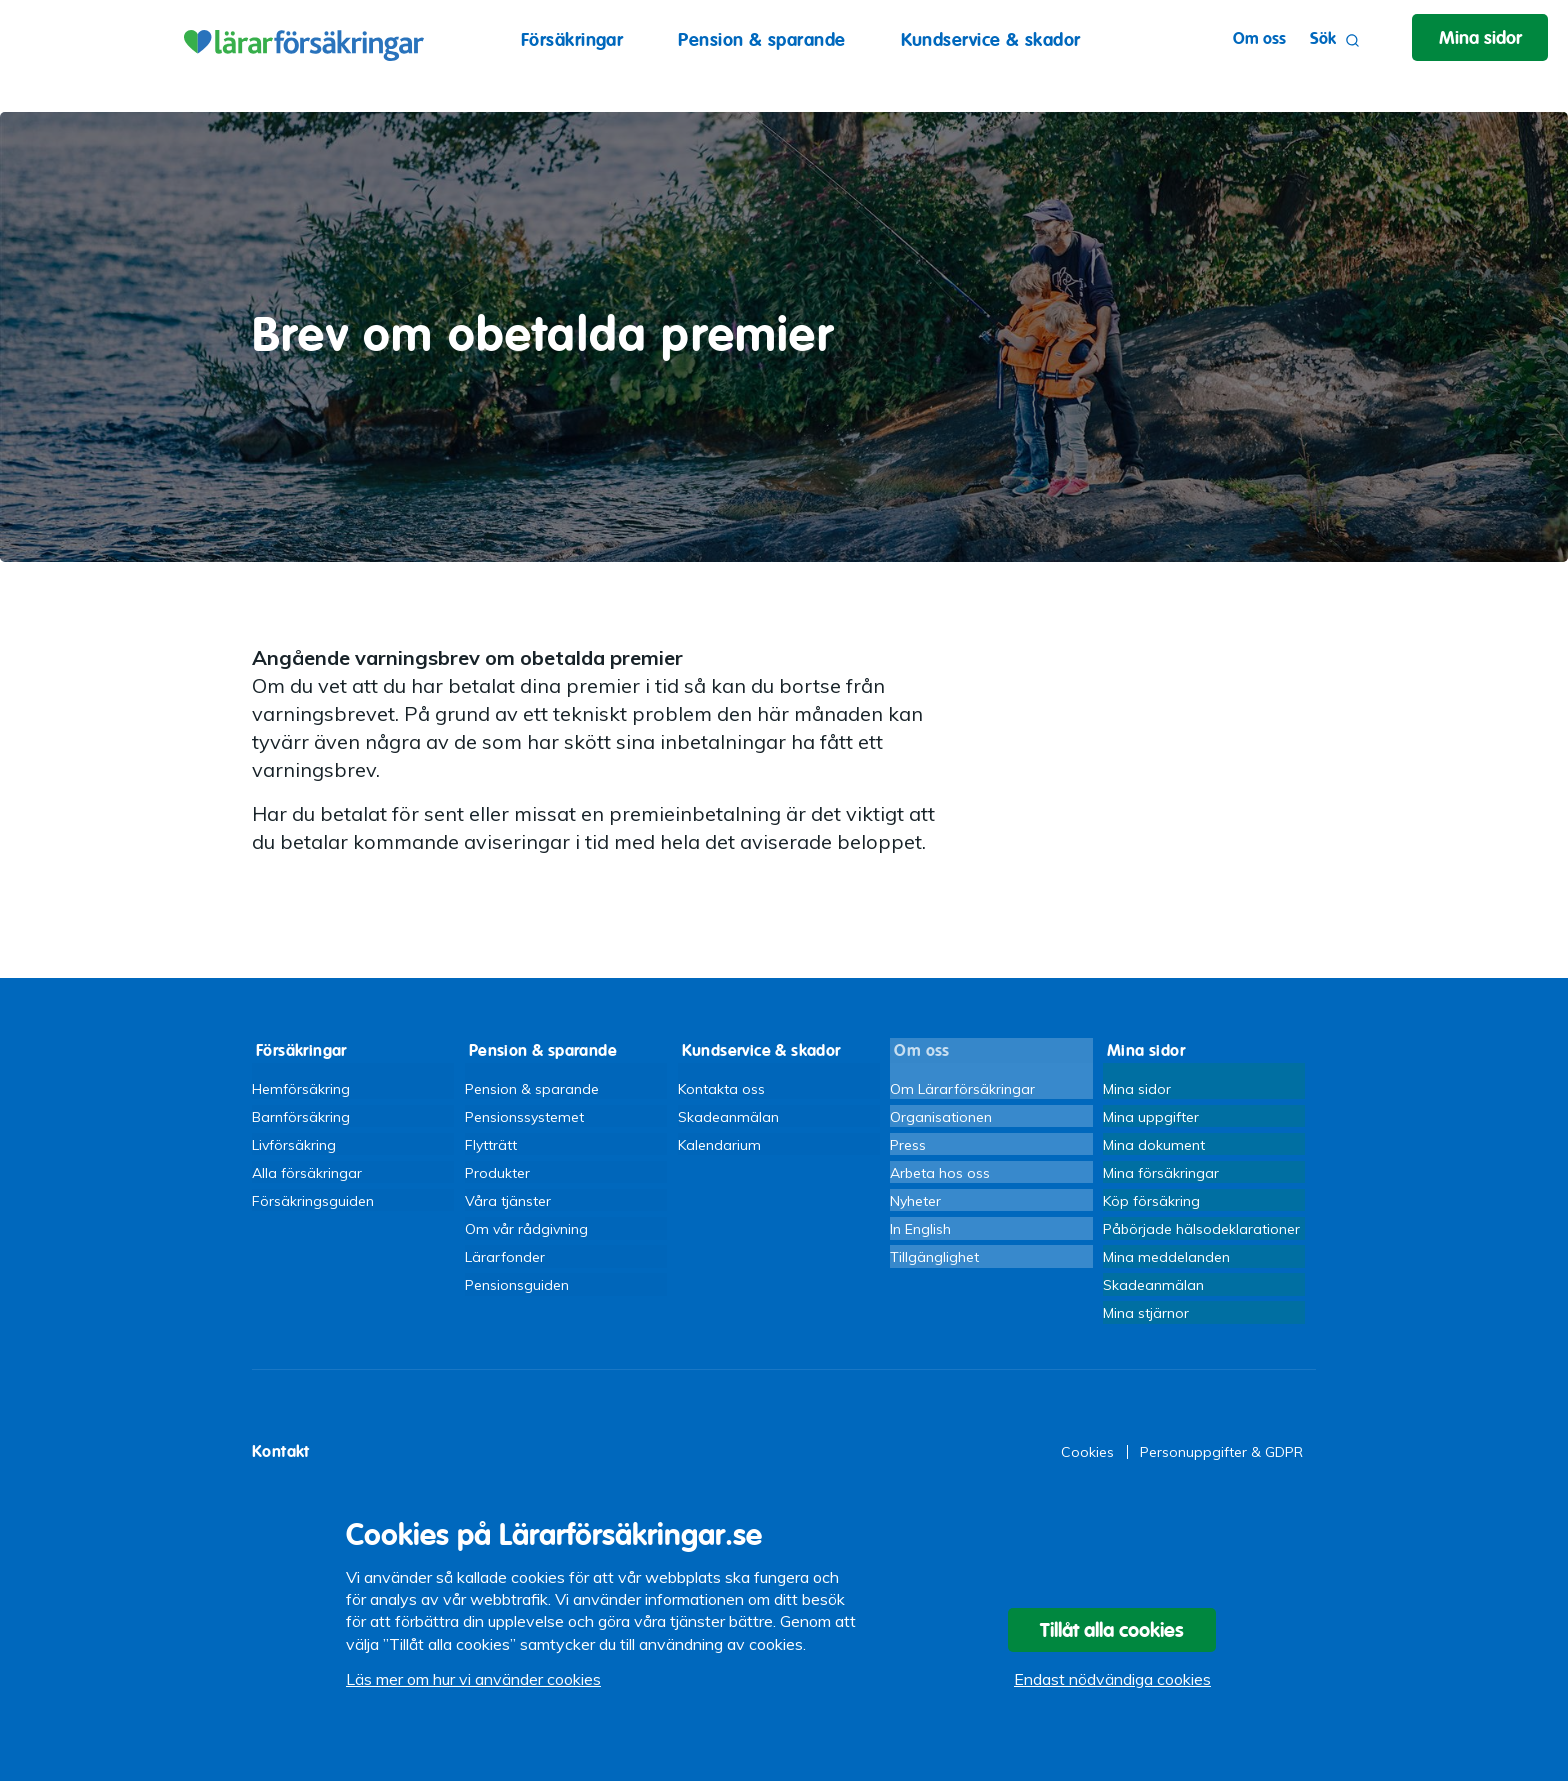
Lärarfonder (505, 1263)
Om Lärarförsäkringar (962, 1085)
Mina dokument (1154, 1144)
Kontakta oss (721, 1085)
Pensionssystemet (524, 1115)
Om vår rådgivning (526, 1233)
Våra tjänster (508, 1204)
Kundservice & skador (991, 39)
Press (908, 1144)
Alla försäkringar (307, 1174)
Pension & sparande (761, 39)
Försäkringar (572, 39)
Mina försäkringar (1161, 1174)
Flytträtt (491, 1144)
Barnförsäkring (301, 1115)
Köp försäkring (1151, 1204)
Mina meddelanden (1166, 1263)
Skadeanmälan (728, 1115)
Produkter (497, 1174)
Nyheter (915, 1204)
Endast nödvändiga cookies (1112, 1686)
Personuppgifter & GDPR (1221, 1463)
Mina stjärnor (1146, 1322)
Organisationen (941, 1115)
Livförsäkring (294, 1144)
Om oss (1250, 38)
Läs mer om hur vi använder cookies (473, 1686)
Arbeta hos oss (940, 1174)
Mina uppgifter (1151, 1115)
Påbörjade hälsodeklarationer (1201, 1233)
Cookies (1087, 1463)
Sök (1326, 40)
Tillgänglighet (934, 1263)
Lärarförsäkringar (301, 40)
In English (920, 1233)
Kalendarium (719, 1144)
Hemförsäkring (301, 1085)
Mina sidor (1137, 1085)
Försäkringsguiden (313, 1204)
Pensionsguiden (517, 1292)
